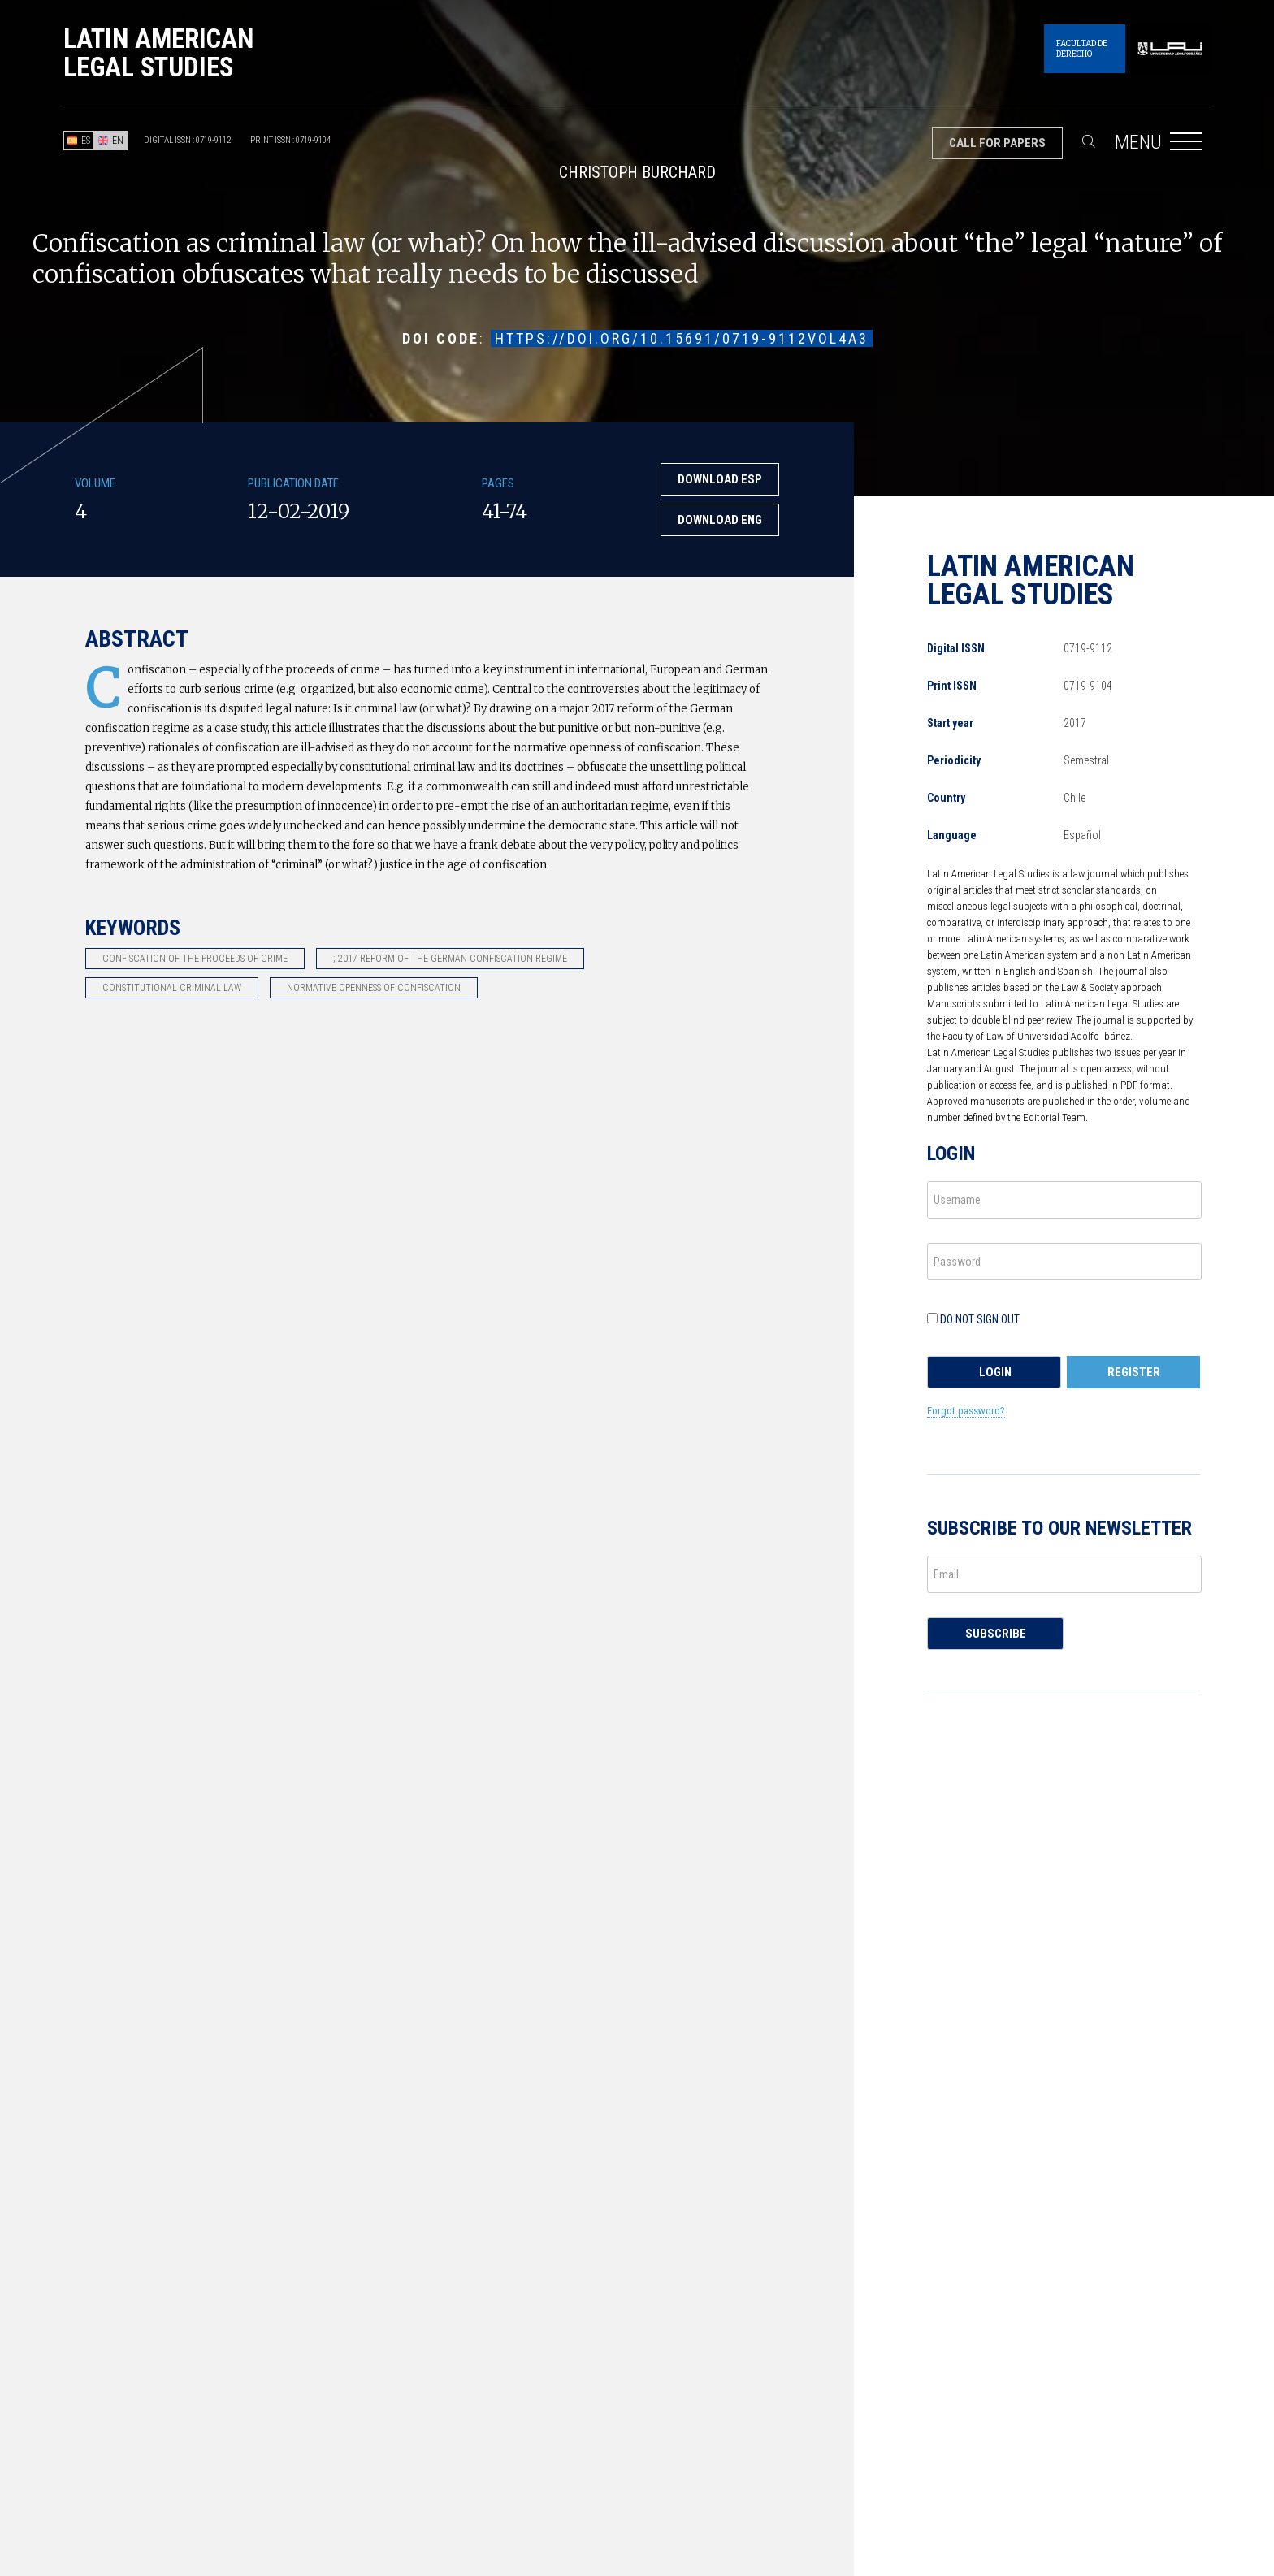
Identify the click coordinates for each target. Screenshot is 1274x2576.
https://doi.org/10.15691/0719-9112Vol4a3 (682, 338)
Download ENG (720, 520)
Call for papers (997, 143)
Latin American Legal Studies (158, 53)
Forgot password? (966, 1411)
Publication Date (293, 483)
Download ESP (720, 479)
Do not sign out (973, 1319)
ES (78, 140)
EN (111, 140)
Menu (1163, 152)
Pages (498, 483)
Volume (95, 483)
